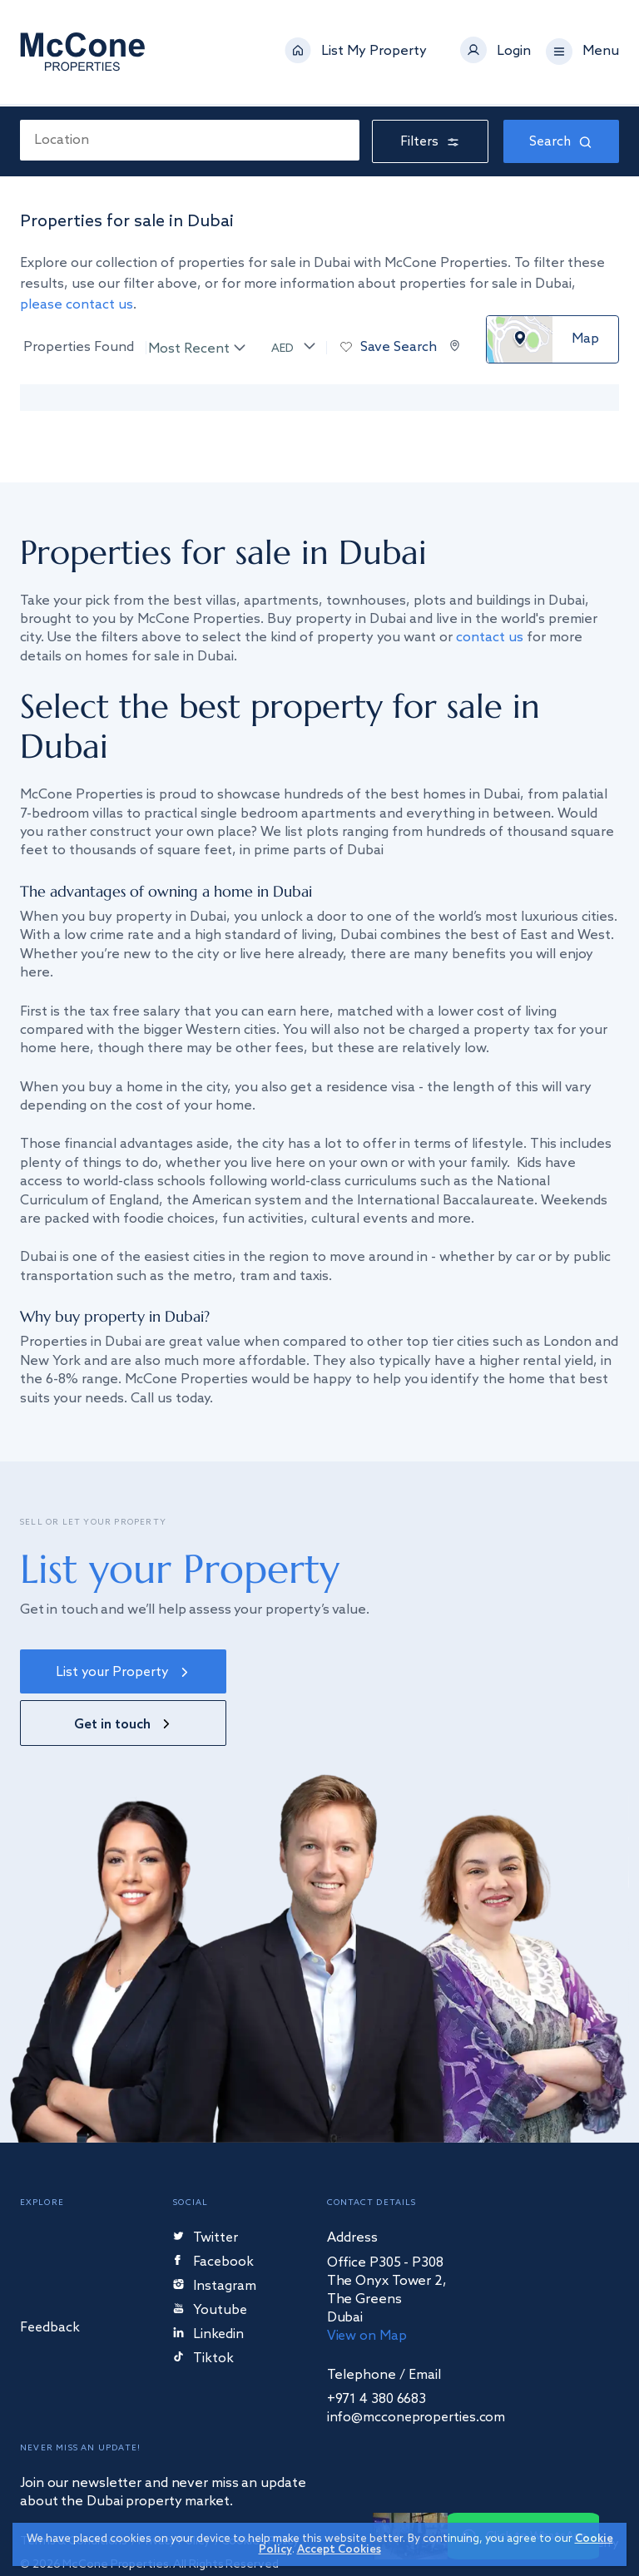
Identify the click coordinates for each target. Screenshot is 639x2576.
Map (585, 339)
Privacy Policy (175, 2492)
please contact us (76, 305)
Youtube (210, 2261)
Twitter (206, 2189)
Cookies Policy (263, 2492)
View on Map (367, 2286)
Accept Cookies (339, 2550)
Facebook (215, 2213)
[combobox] (189, 140)
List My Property (374, 53)
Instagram (214, 2237)
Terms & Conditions (73, 2492)
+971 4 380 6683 (377, 2349)
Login (514, 53)
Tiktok (203, 2309)
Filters (430, 142)
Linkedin (209, 2285)
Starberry (583, 2494)
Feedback (51, 2279)
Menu (600, 53)
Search (560, 142)
